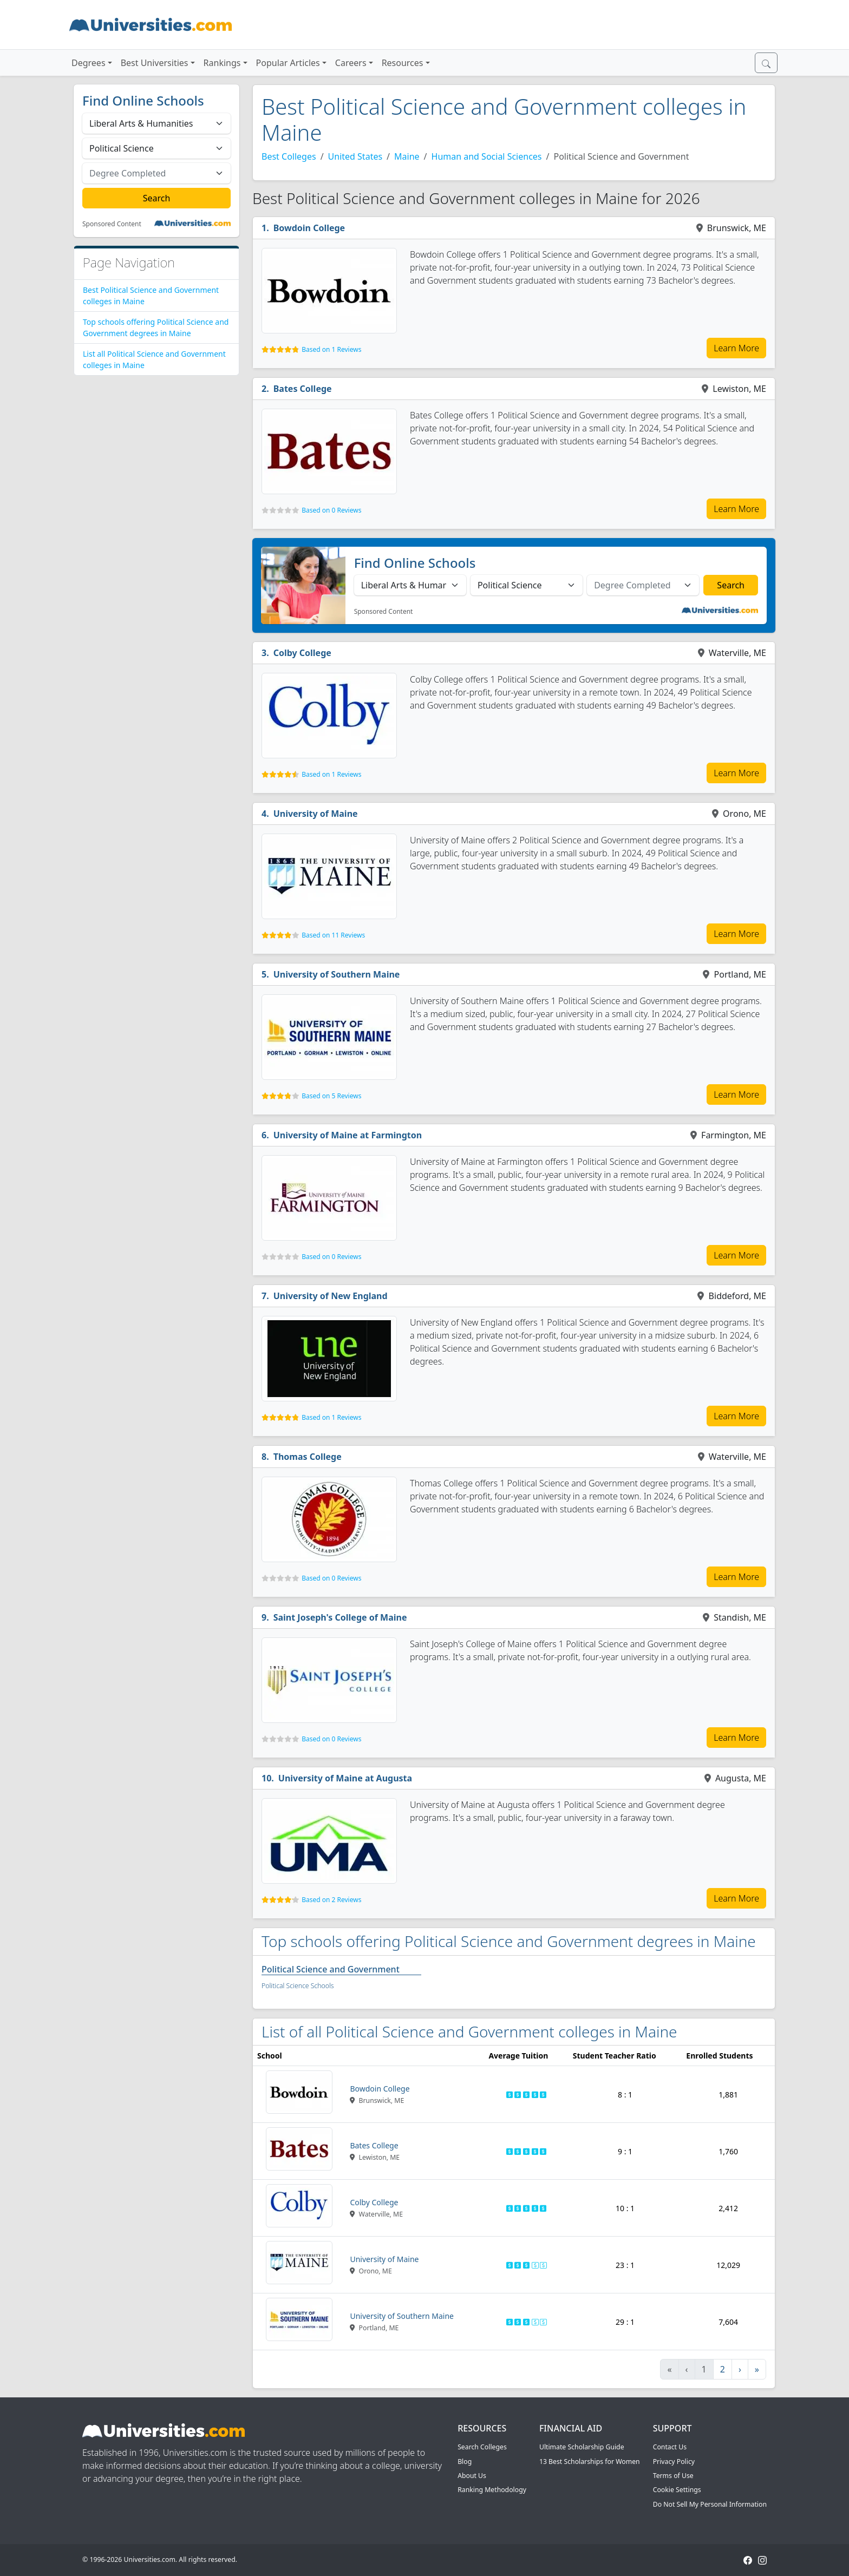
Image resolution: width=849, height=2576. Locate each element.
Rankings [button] (222, 63)
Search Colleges (482, 2447)
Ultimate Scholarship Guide (581, 2447)
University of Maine (315, 814)
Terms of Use (673, 2475)
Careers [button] (351, 63)
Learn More (736, 348)
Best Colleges (289, 156)
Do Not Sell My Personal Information (710, 2504)
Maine (407, 156)
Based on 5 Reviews (331, 1095)
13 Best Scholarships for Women (589, 2461)
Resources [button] (402, 63)
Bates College (302, 389)
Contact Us (670, 2447)
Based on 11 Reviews (333, 935)
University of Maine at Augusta (345, 1778)
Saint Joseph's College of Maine (340, 1617)
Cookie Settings (677, 2489)
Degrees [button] (88, 63)
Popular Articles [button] (288, 63)
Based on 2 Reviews (331, 1899)
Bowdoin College (309, 228)
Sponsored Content (111, 224)
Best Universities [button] (154, 63)
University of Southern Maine (336, 974)
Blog (465, 2461)
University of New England (330, 1296)
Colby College (302, 653)
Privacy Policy (674, 2461)
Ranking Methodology (492, 2489)
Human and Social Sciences (487, 156)
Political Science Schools (298, 1985)
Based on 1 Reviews (331, 349)
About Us (472, 2475)
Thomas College (307, 1457)
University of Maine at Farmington (347, 1135)
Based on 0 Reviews (331, 510)
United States (355, 156)
